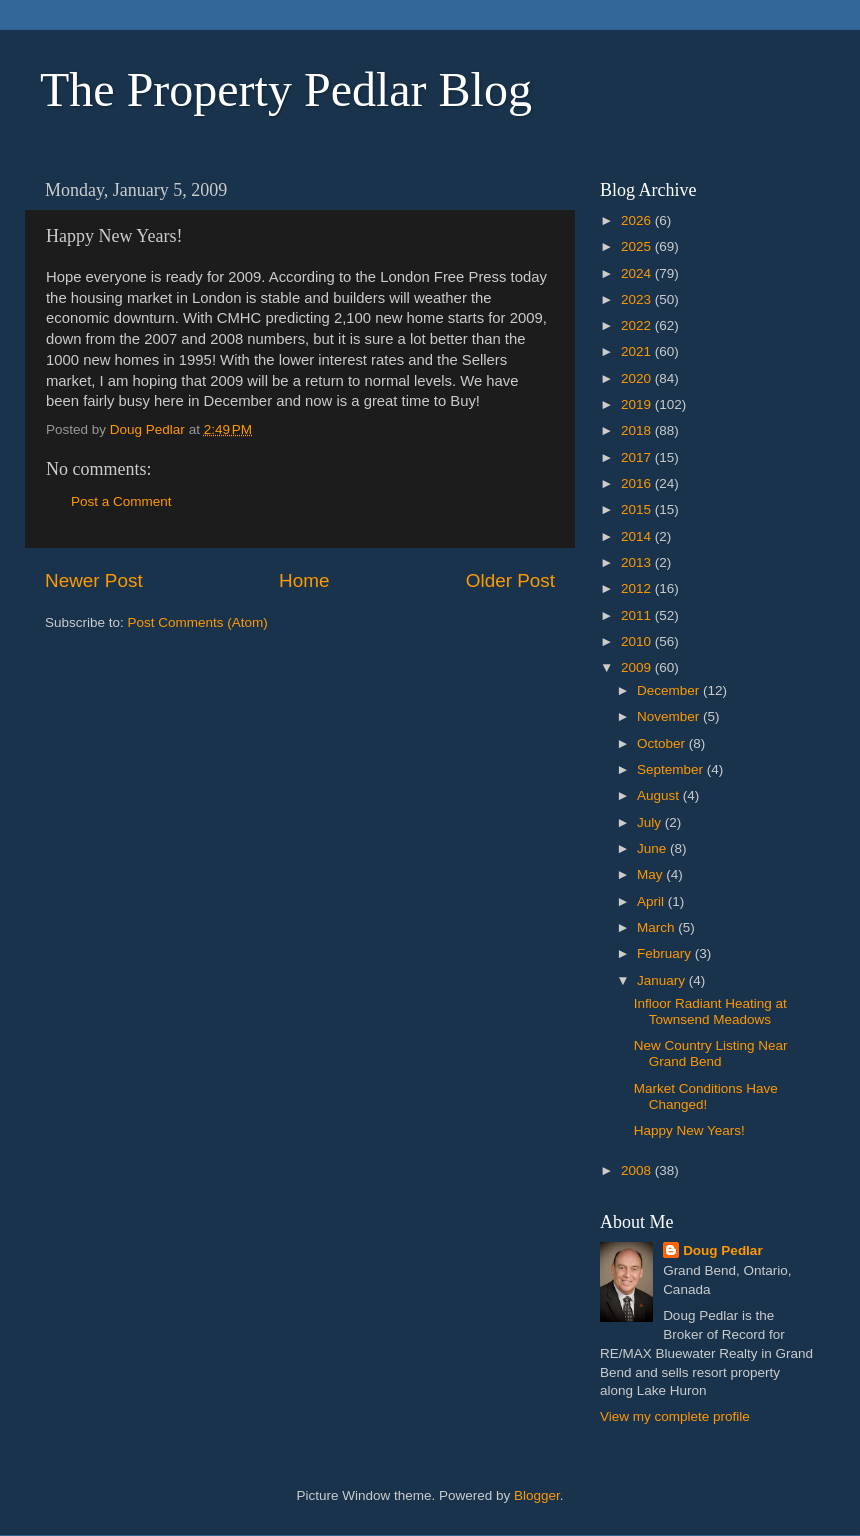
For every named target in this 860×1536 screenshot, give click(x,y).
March (657, 927)
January (663, 980)
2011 (638, 615)
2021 (638, 351)
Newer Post (94, 580)
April (652, 901)
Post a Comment (121, 501)
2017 (638, 457)
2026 (638, 220)
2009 (638, 667)
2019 (638, 404)
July (651, 822)
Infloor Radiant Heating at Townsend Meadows (710, 1011)
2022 (638, 325)
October (663, 743)
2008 (638, 1170)
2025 (638, 246)
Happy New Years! (689, 1130)
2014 (638, 536)
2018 (638, 430)
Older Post (510, 580)
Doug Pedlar (723, 1250)
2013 (638, 562)
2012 (638, 588)
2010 (638, 641)
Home (304, 580)
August (660, 795)
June (653, 848)
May (651, 874)
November (670, 716)
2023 (638, 299)
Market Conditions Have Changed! (706, 1096)
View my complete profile (675, 1416)
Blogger (537, 1495)
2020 (638, 378)
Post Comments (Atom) (198, 622)
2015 (638, 509)
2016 (638, 483)
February (666, 953)
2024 (638, 273)
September (672, 769)
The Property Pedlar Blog (286, 89)
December (670, 690)
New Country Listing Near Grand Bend (711, 1053)
